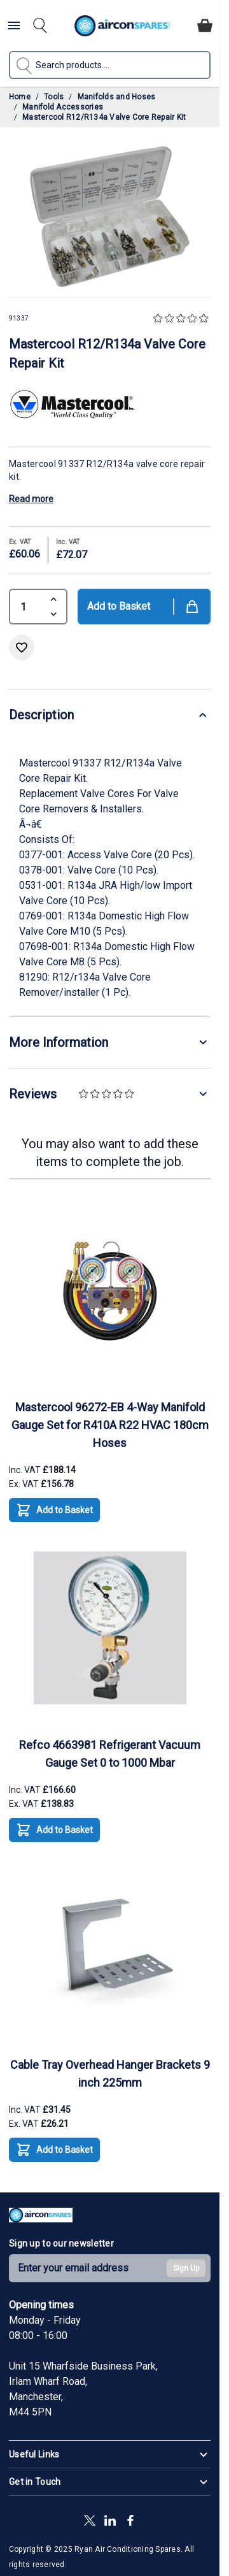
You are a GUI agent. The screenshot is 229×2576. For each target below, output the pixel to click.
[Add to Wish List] (21, 647)
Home (20, 96)
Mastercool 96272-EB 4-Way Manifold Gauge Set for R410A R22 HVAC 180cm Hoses (110, 1425)
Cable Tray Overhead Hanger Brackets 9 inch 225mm (110, 2073)
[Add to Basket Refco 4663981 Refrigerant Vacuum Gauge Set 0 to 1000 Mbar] (54, 1830)
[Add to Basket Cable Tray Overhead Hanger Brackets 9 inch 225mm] (54, 2150)
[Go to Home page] (122, 25)
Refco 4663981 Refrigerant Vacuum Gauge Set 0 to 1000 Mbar (109, 1753)
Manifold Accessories (62, 107)
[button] (182, 318)
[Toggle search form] (40, 25)
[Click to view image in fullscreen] (110, 217)
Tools (54, 96)
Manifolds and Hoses (117, 96)
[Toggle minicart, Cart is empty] (205, 25)
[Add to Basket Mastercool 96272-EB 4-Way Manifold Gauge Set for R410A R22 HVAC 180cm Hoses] (54, 1510)
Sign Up (186, 2268)
